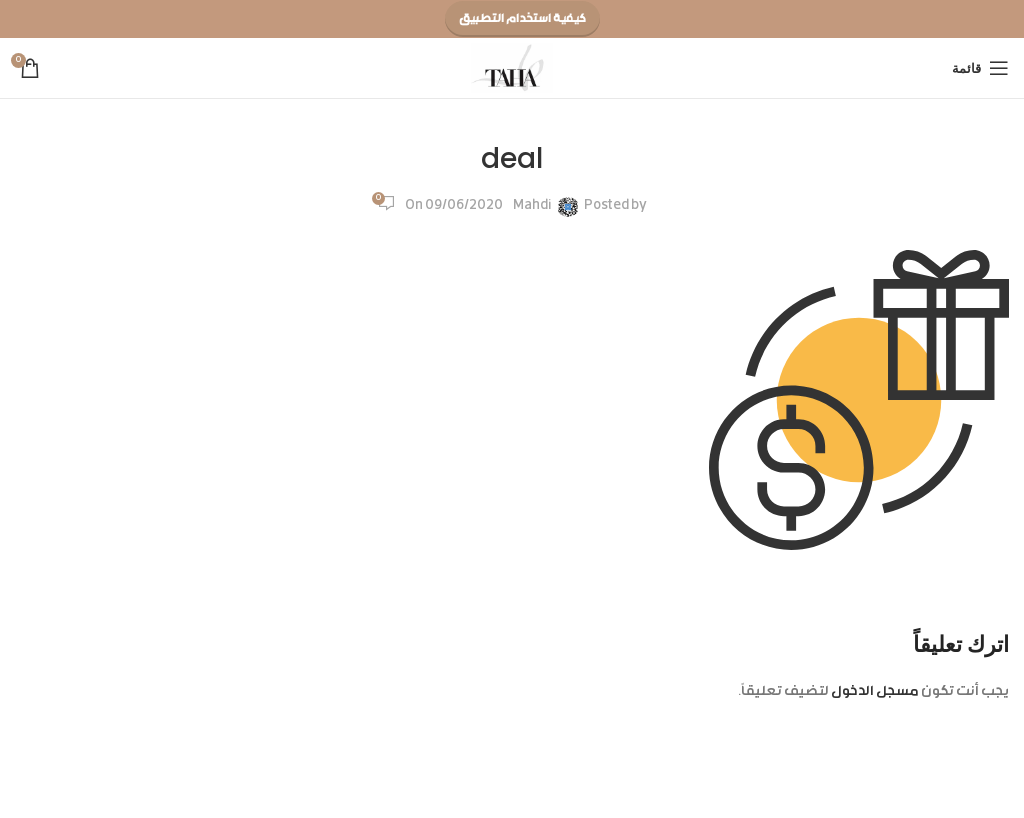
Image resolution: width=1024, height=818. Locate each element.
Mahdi (532, 206)
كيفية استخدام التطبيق (522, 19)
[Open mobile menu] (980, 68)
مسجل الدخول (875, 692)
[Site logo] (512, 69)
